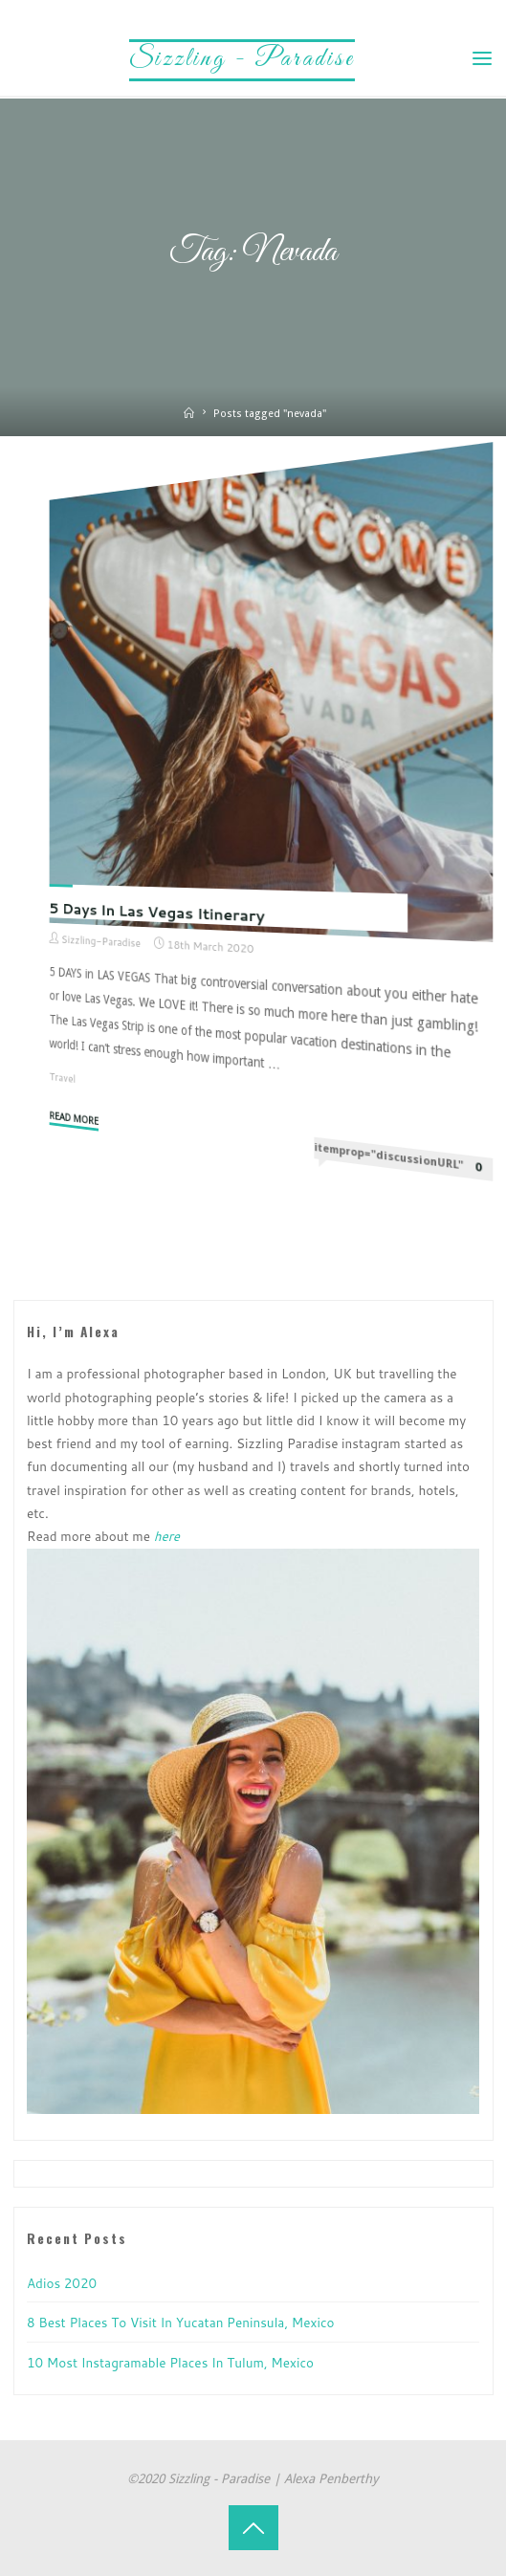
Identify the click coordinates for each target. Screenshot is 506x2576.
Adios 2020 (62, 2283)
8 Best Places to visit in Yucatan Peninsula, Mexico (180, 2322)
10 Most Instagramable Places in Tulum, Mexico (170, 2362)
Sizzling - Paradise (242, 59)
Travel (63, 1077)
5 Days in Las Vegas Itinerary (157, 912)
